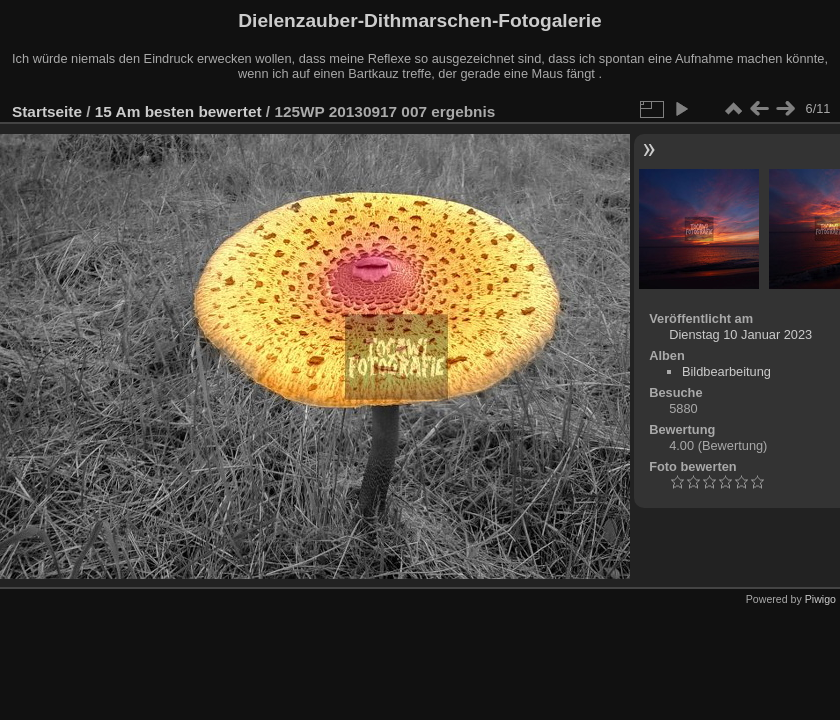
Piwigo (820, 599)
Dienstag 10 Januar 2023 (740, 334)
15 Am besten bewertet (178, 111)
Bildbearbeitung (726, 371)
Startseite (47, 111)
